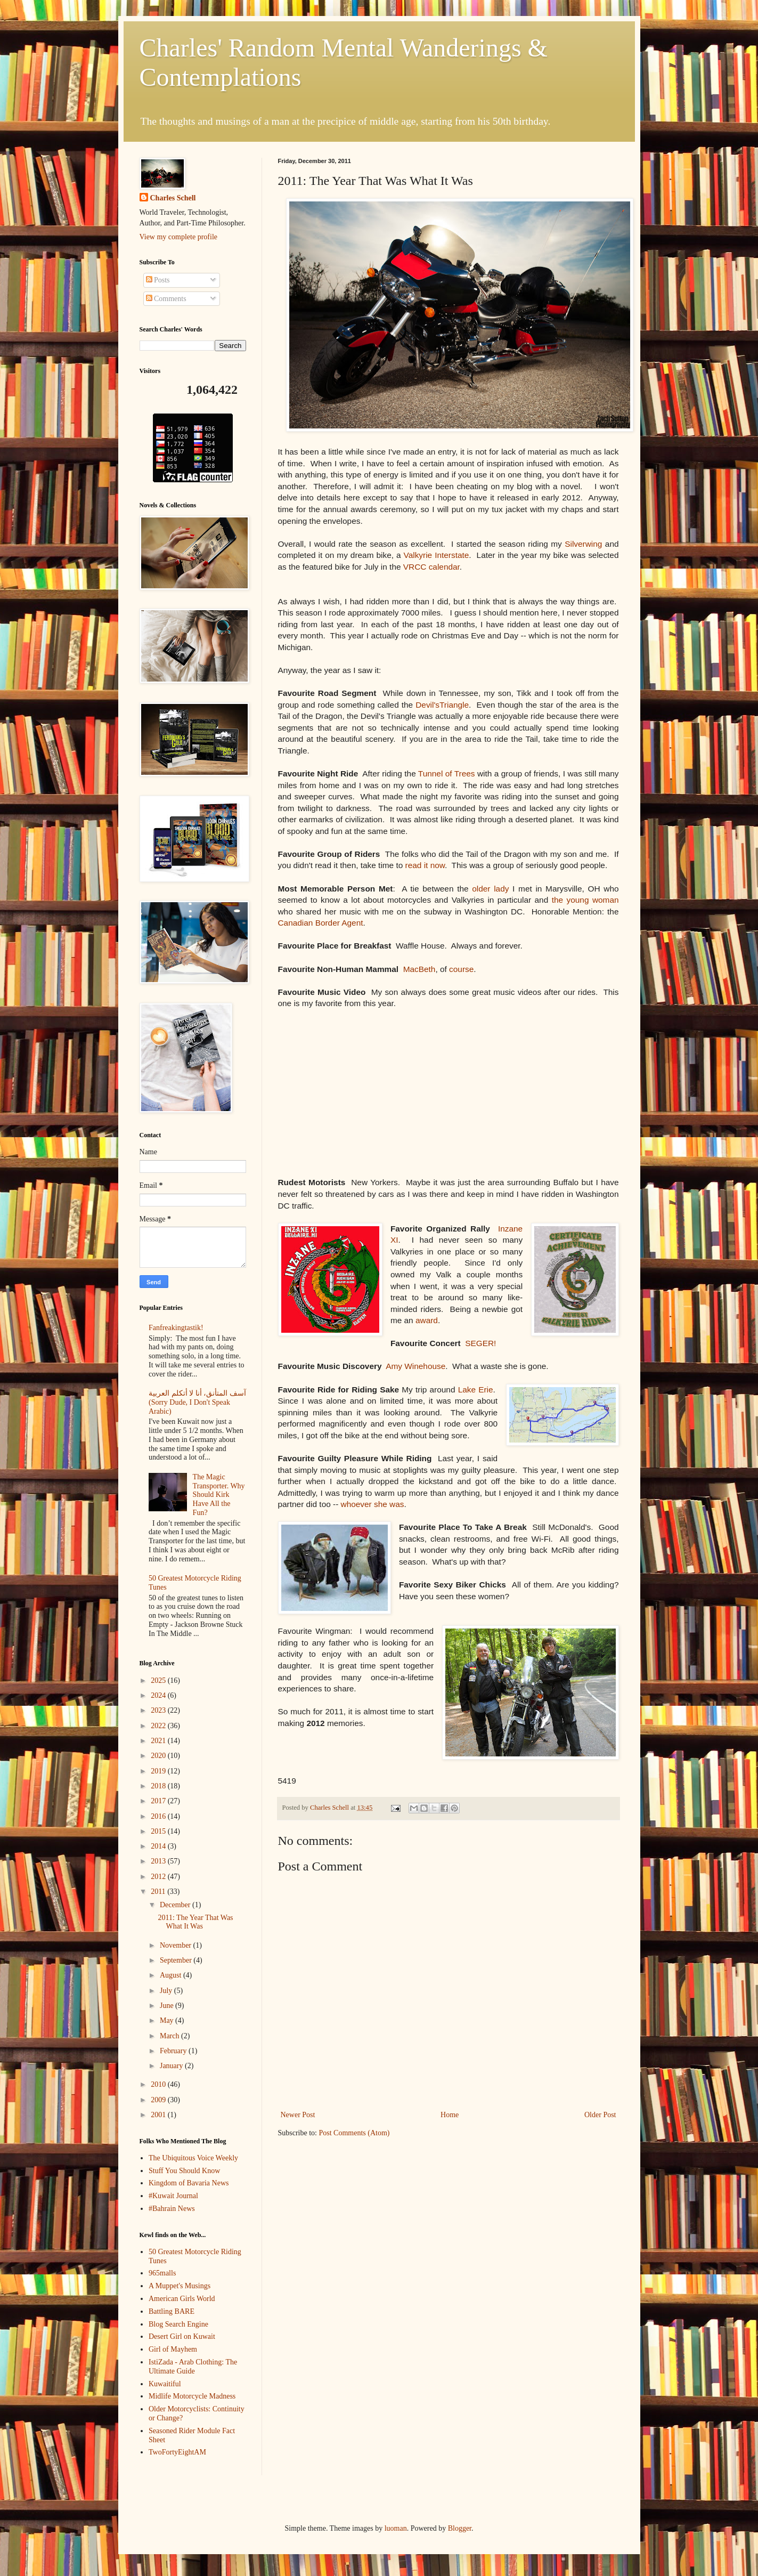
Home (450, 2115)
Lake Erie (475, 1389)
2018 (159, 1786)
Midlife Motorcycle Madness (192, 2396)
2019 (159, 1771)
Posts (158, 280)
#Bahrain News (172, 2209)
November (176, 1945)
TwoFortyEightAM (177, 2452)
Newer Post (298, 2115)
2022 (159, 1726)
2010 (159, 2084)
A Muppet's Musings (179, 2286)
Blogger (459, 2528)
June (167, 2006)
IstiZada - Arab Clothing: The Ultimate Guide (193, 2366)
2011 (159, 1891)
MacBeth (419, 969)
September (176, 1960)
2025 (159, 1680)
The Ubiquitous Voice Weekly (193, 2158)
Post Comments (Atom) (354, 2133)
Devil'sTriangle (442, 704)
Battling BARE (171, 2311)
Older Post (600, 2115)
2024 (159, 1695)
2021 (159, 1741)
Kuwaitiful (165, 2384)
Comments (166, 299)
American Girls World (182, 2299)
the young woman (585, 899)
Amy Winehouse (415, 1366)
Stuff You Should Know (184, 2171)
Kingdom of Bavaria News (189, 2183)
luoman (396, 2528)
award (426, 1320)
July (167, 1991)
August (171, 1975)
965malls (162, 2273)
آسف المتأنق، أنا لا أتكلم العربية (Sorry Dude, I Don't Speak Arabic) (197, 1402)
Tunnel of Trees (446, 773)
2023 (159, 1710)
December (176, 1905)
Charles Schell (173, 198)
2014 (159, 1846)
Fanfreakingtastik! (176, 1328)
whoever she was (372, 1504)
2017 (159, 1801)
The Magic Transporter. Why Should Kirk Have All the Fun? (219, 1495)
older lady (490, 888)
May (167, 2020)
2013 (159, 1861)
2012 (159, 1877)
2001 (159, 2115)
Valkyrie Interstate (436, 555)
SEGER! (480, 1343)
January (172, 2066)
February (174, 2051)
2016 (159, 1816)
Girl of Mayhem (173, 2349)
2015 (159, 1831)
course (461, 969)
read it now (425, 865)
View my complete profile (179, 237)
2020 (159, 1756)
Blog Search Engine (178, 2324)
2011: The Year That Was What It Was (195, 1922)
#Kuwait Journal (173, 2196)
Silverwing (583, 543)
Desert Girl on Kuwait (182, 2336)
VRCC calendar (431, 566)
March (170, 2036)
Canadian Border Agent (320, 922)
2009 (159, 2100)
